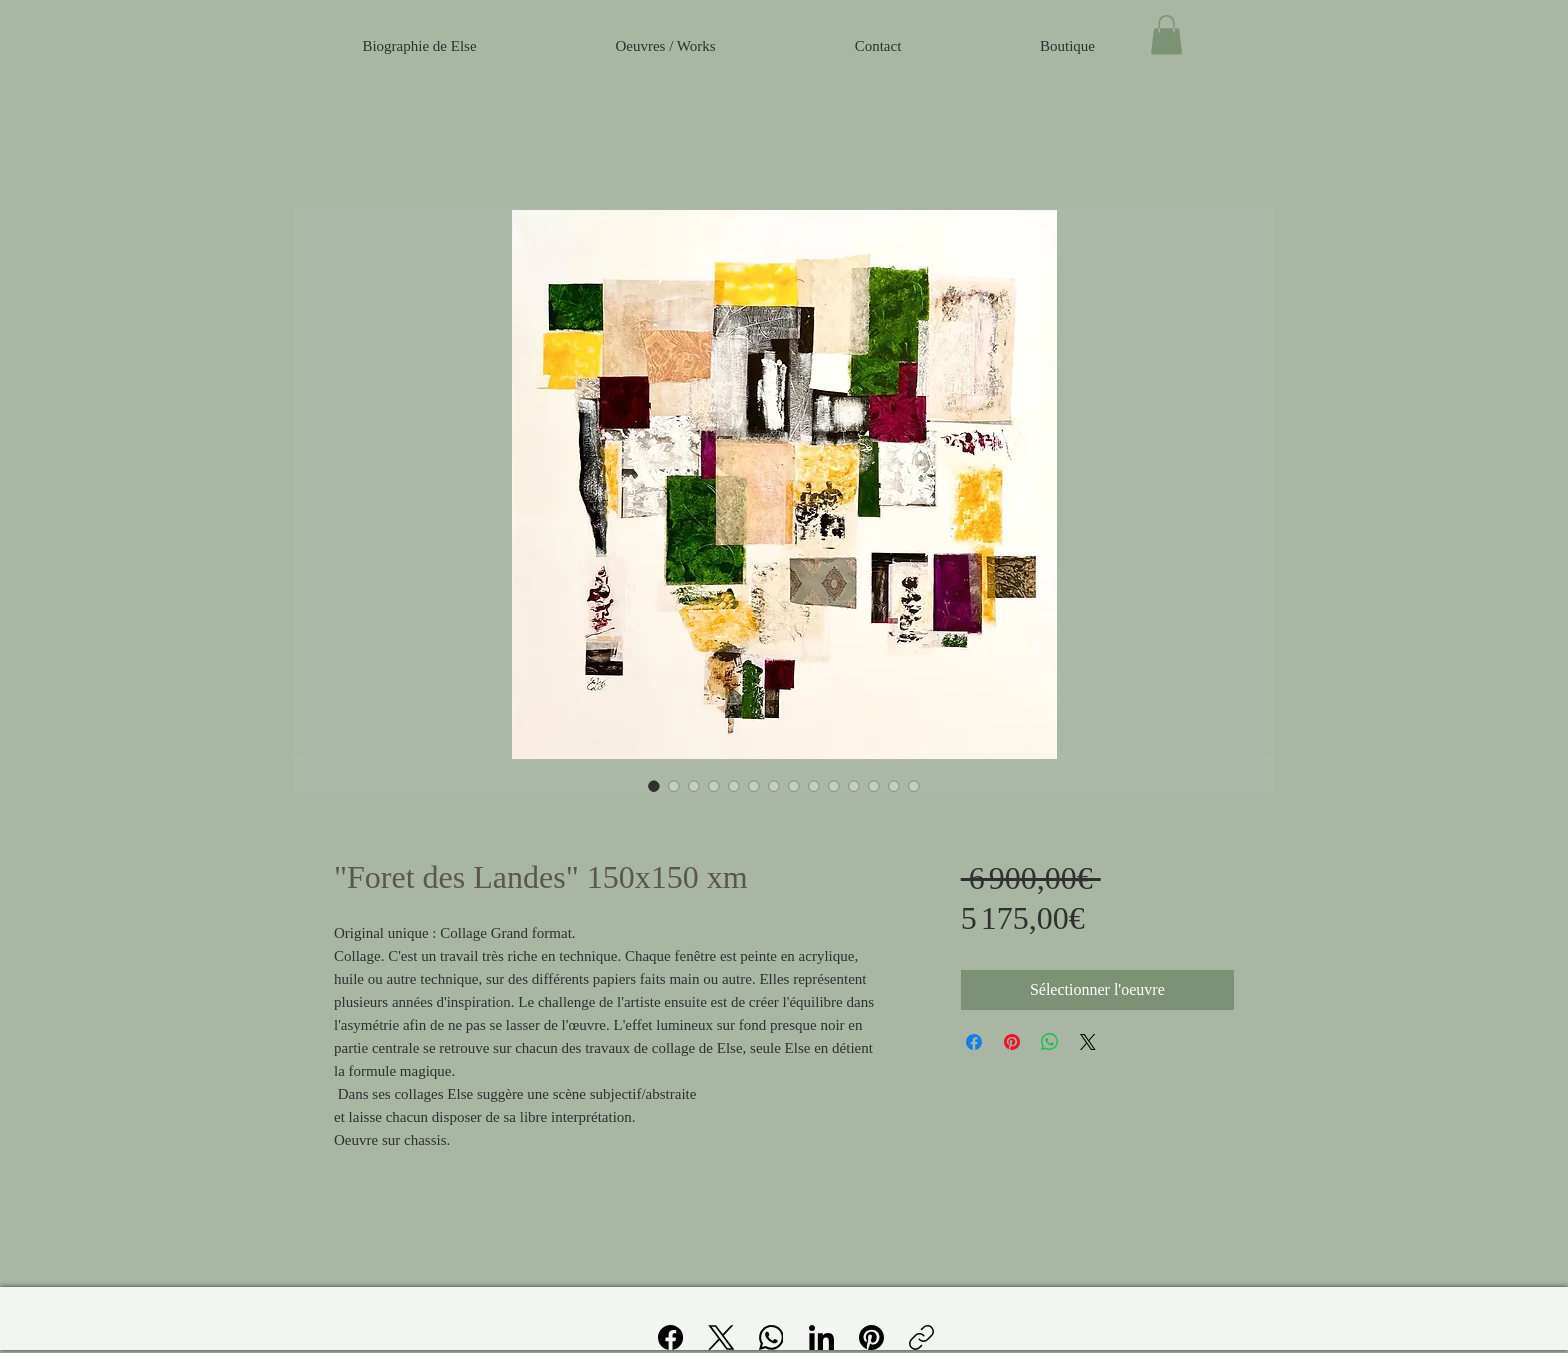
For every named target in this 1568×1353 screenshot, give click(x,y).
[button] (1166, 34)
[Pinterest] (871, 1337)
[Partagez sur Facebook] (974, 1042)
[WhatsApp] (771, 1337)
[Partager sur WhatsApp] (1050, 1042)
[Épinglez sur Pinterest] (1012, 1042)
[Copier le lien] (921, 1337)
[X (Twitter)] (721, 1337)
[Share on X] (1088, 1042)
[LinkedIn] (821, 1337)
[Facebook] (671, 1337)
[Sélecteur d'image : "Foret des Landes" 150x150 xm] (654, 786)
